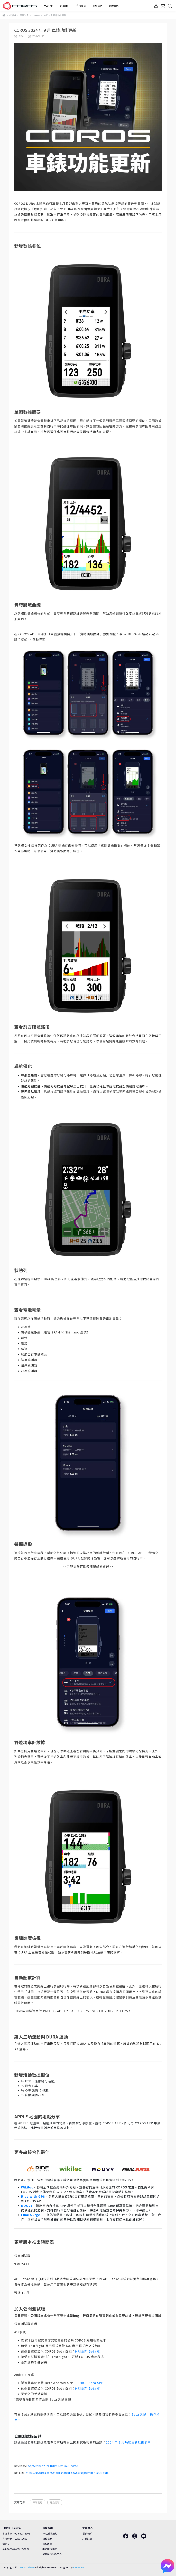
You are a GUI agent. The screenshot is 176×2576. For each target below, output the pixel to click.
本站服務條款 (49, 2548)
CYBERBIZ (78, 2567)
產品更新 (55, 2502)
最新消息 (37, 2502)
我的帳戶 (87, 2533)
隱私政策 (47, 2543)
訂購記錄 (87, 2538)
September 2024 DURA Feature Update (53, 2466)
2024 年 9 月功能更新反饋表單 (128, 2442)
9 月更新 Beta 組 (87, 2351)
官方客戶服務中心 (51, 2554)
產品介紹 (48, 5)
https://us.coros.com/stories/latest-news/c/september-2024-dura (67, 2473)
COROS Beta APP (90, 2382)
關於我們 (47, 2538)
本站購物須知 (49, 2533)
